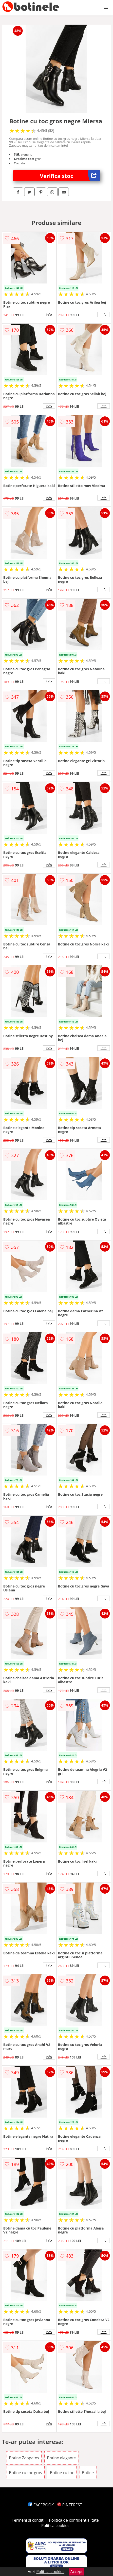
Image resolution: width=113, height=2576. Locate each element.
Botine (88, 2472)
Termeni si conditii (29, 2520)
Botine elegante (61, 2458)
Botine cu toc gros (25, 2472)
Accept (76, 2571)
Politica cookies (55, 2525)
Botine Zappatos (24, 2458)
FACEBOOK (41, 2505)
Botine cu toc (62, 2472)
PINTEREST (69, 2505)
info (49, 314)
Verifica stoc (70, 175)
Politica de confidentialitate (74, 2520)
